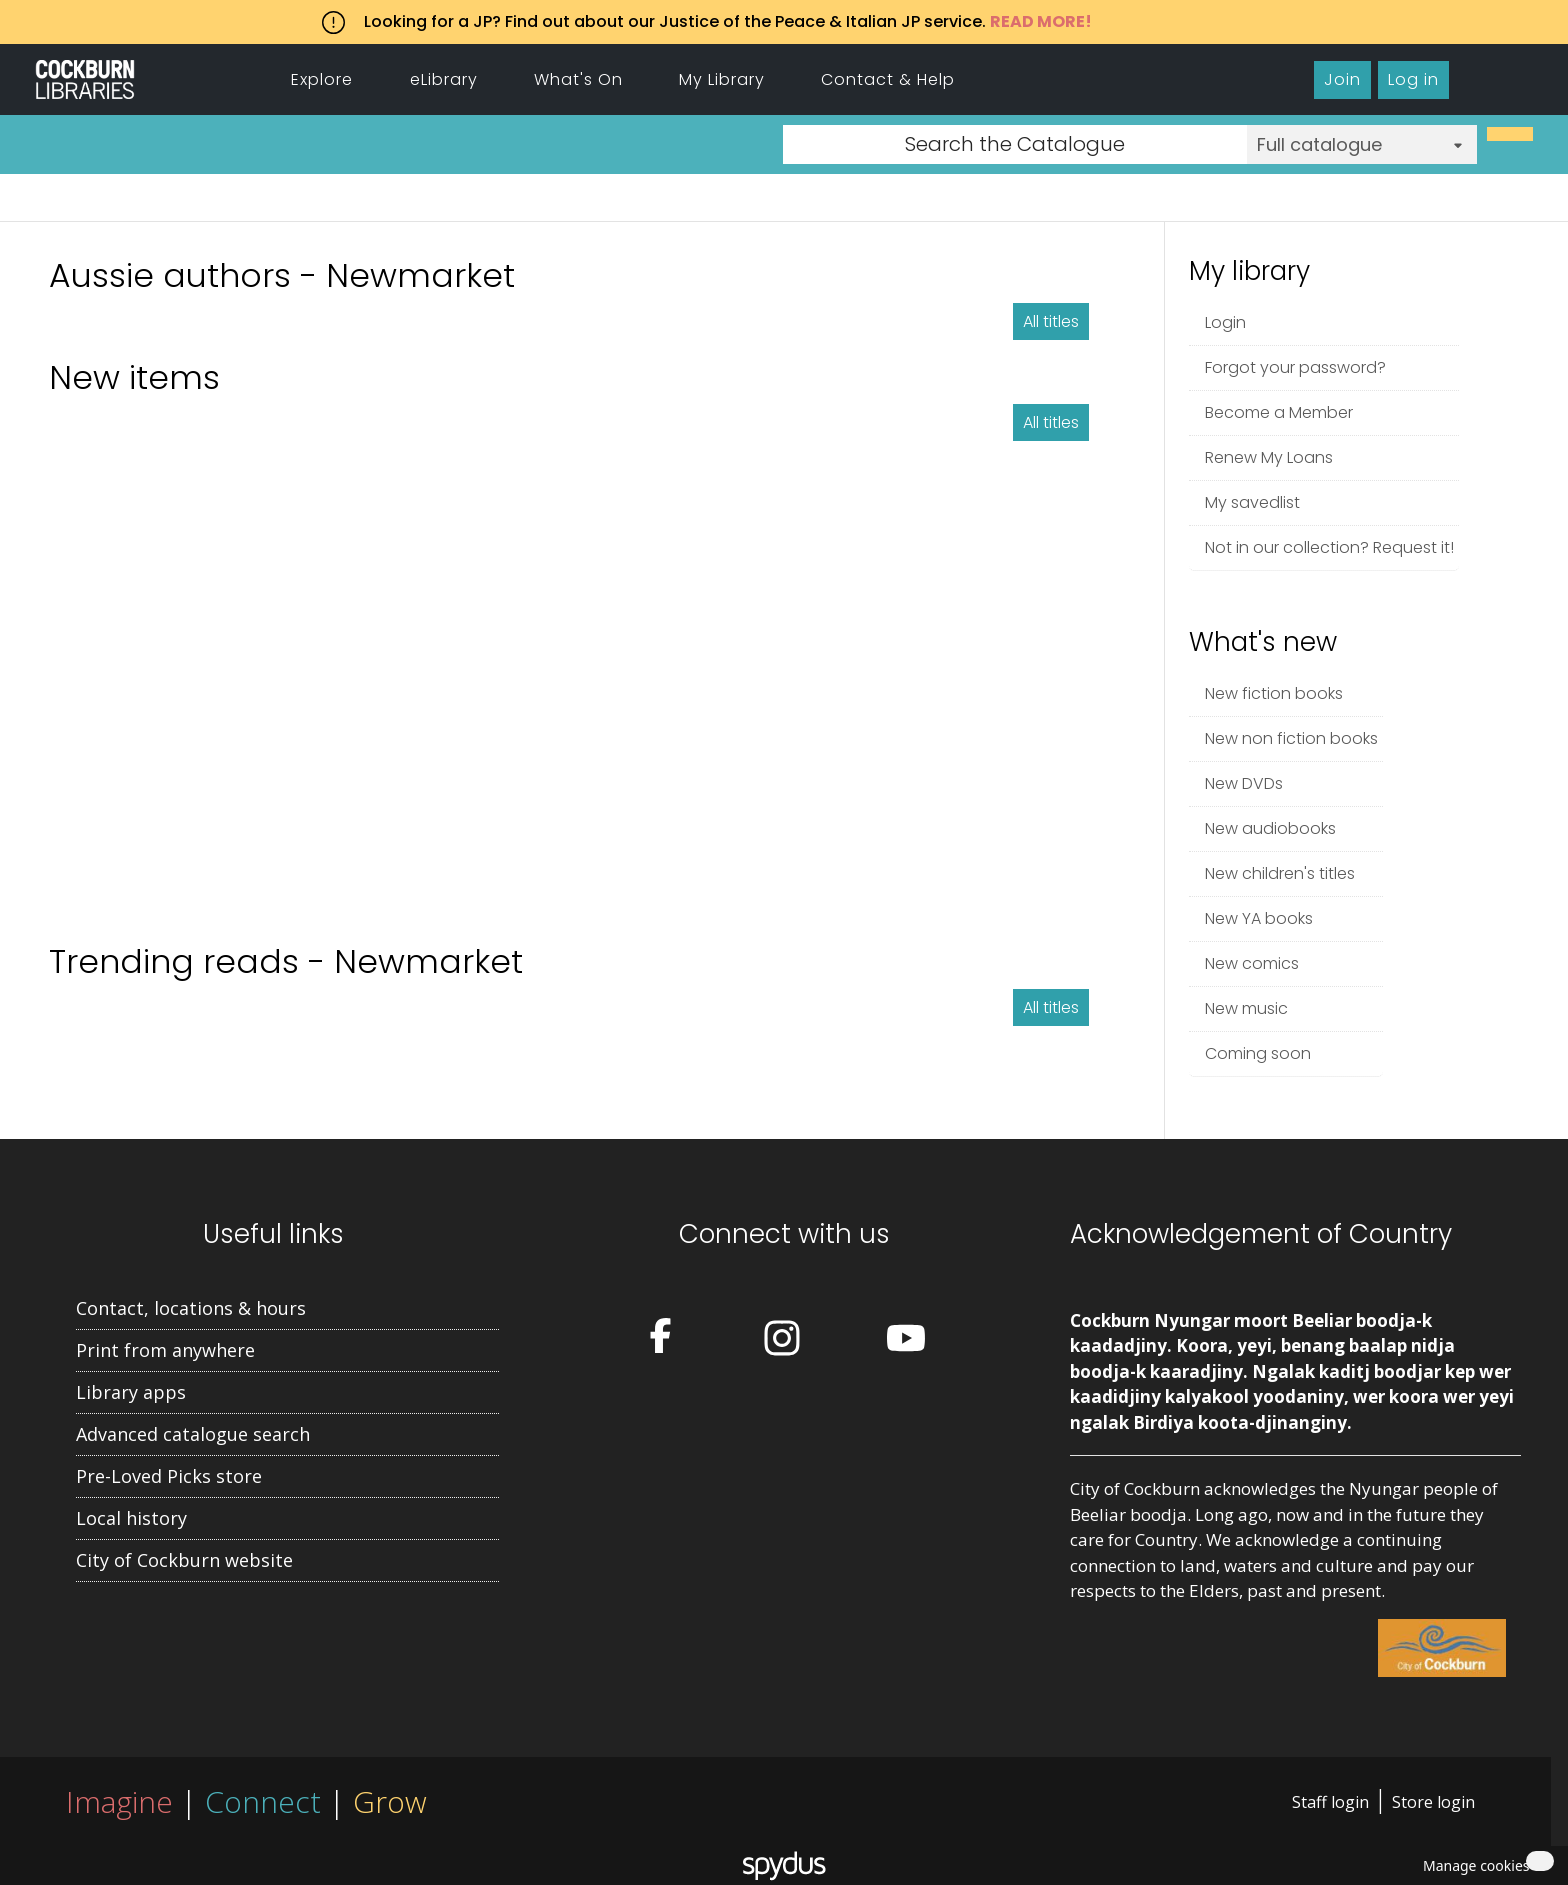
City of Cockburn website (184, 1560)
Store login (1433, 1802)
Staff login (1330, 1802)
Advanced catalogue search (193, 1434)
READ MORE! (1041, 21)
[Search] (1510, 134)
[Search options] (1362, 144)
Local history (131, 1518)
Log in (1413, 79)
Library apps (131, 1392)
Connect (263, 1801)
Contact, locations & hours (191, 1308)
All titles (1051, 321)
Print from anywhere (165, 1350)
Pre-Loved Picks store (169, 1476)
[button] (1473, 1865)
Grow (390, 1801)
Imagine (119, 1801)
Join (1342, 79)
